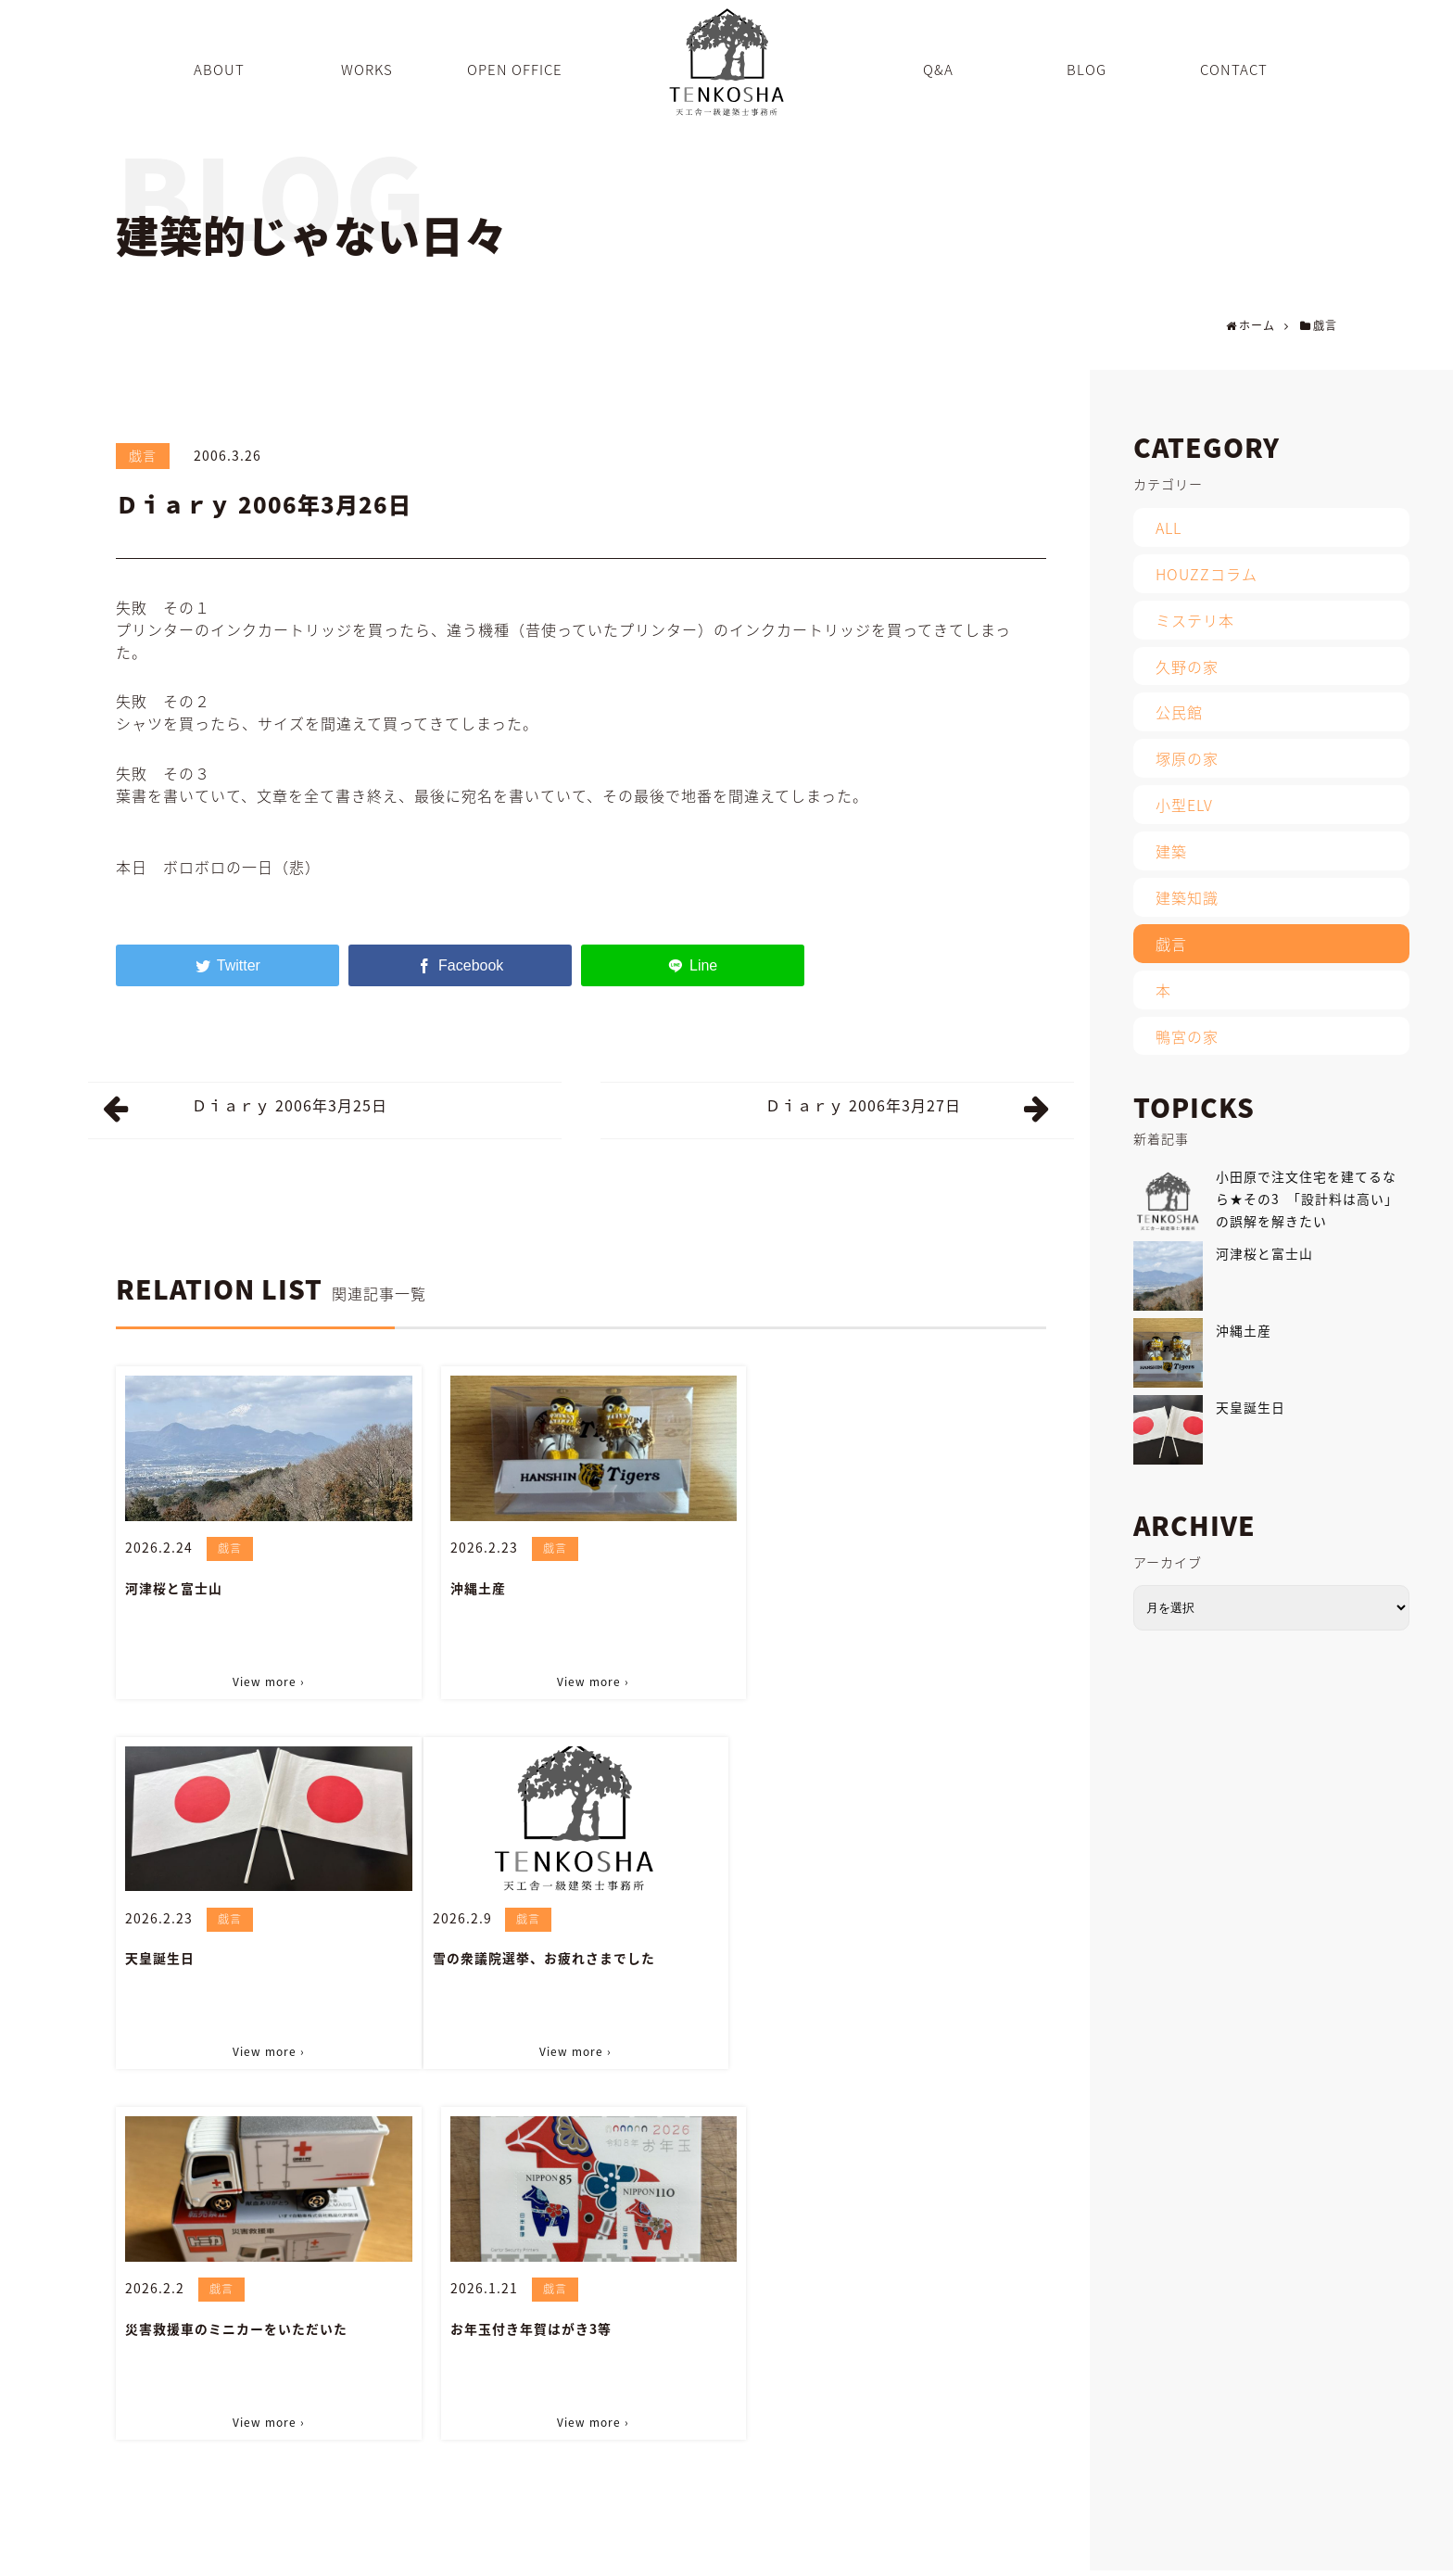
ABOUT (733, 2562)
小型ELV (1184, 804)
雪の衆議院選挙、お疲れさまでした (236, 1955)
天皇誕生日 (793, 1587)
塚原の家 (1187, 758)
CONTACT (1177, 2562)
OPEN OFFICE (880, 2562)
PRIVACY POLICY (1348, 2562)
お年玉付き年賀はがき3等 (838, 1955)
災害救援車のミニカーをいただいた (553, 1955)
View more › (265, 1679)
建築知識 (1187, 897)
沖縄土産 (470, 1587)
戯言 (143, 455)
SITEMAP (1253, 2562)
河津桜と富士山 (173, 1587)
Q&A (954, 2562)
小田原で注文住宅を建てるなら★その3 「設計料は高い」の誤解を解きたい (1307, 1198)
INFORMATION (1086, 2562)
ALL (1168, 527)
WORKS (797, 2562)
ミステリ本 (1195, 620)
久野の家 (1187, 666)
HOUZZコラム (1206, 574)
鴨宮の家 (1187, 1036)
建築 (1171, 851)
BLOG (1007, 2562)
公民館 (1179, 712)
